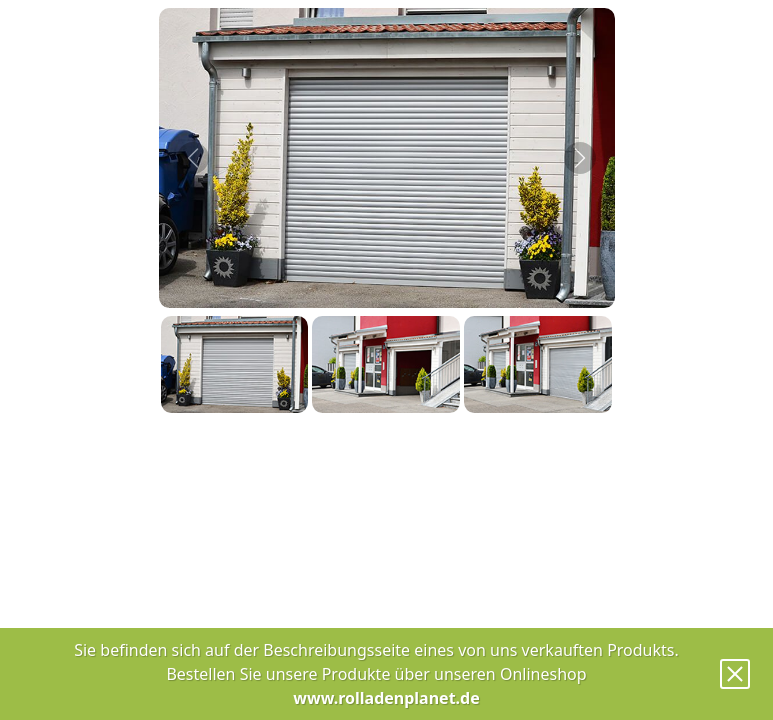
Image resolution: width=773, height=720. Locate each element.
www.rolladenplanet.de (386, 698)
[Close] (735, 674)
